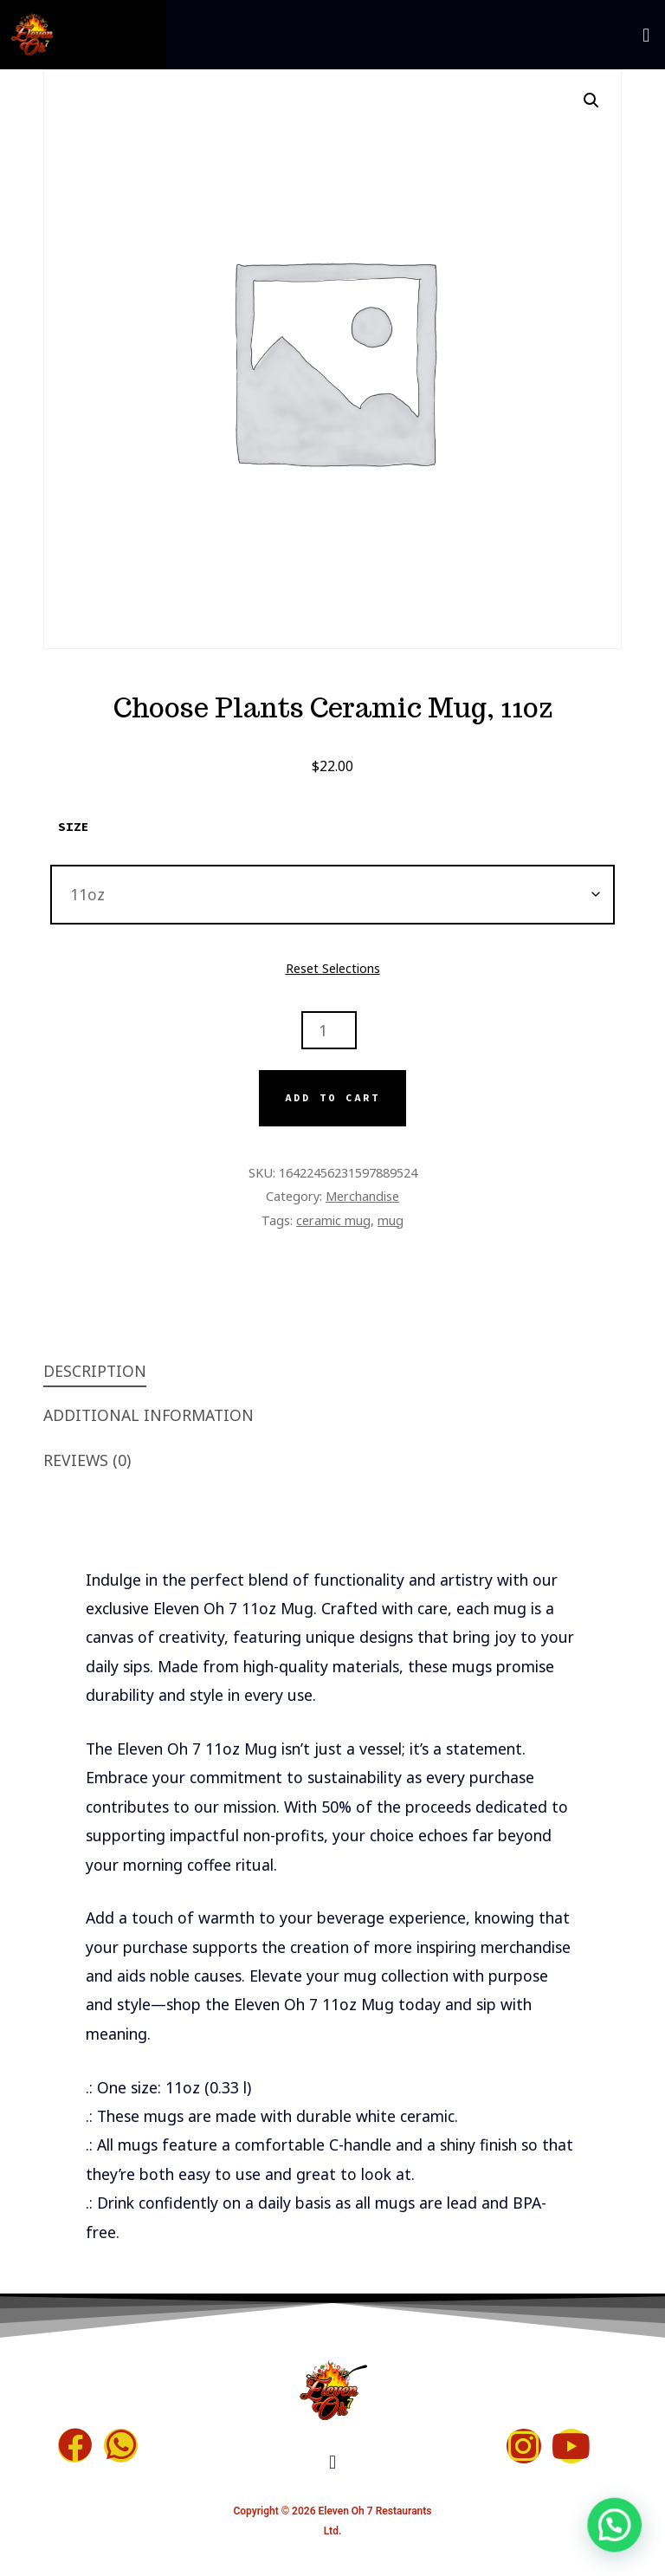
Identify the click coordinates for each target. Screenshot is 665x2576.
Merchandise (362, 1195)
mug (391, 1220)
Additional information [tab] (148, 1415)
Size (73, 826)
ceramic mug (333, 1220)
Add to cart (332, 1098)
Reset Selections (333, 968)
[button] (646, 34)
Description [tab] (94, 1370)
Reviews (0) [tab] (87, 1460)
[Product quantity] (329, 1030)
